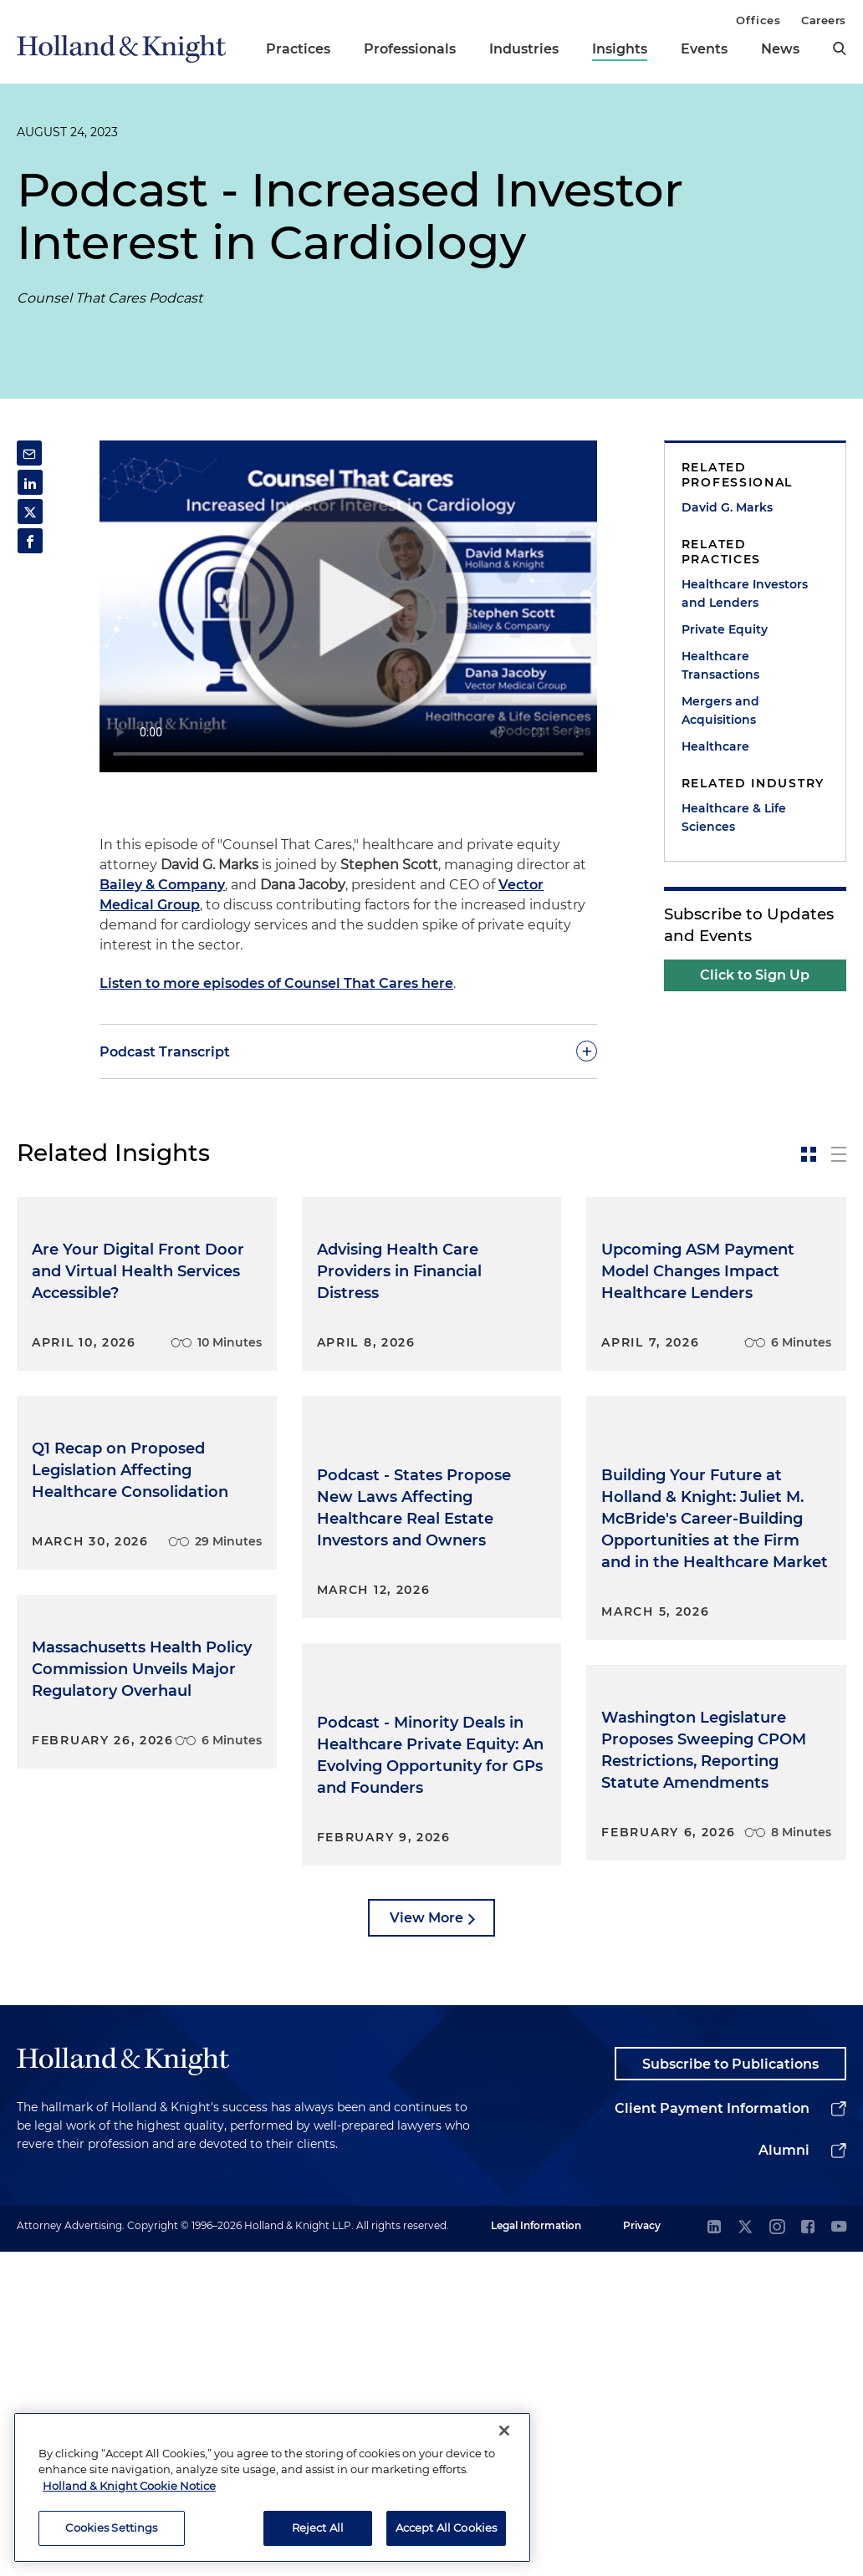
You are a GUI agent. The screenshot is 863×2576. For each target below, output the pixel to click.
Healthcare (715, 746)
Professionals (410, 49)
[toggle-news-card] (808, 1154)
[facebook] (807, 2552)
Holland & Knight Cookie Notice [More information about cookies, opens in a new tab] (129, 2485)
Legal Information (536, 2549)
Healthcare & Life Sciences (734, 817)
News (780, 49)
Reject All (318, 2527)
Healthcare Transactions (720, 665)
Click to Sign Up (754, 975)
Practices (298, 49)
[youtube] (838, 2552)
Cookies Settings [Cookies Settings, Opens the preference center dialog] (111, 2527)
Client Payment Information (712, 2433)
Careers (823, 20)
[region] (272, 2487)
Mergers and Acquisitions (720, 710)
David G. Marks (727, 507)
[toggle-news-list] (838, 1154)
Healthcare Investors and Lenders (745, 593)
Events (704, 49)
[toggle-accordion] (348, 1051)
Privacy (642, 2549)
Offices (758, 20)
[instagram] (776, 2552)
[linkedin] (714, 2552)
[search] (839, 48)
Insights (619, 49)
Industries (524, 49)
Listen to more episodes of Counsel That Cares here (276, 983)
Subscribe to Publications (730, 2387)
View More (426, 2240)
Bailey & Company (162, 885)
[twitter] (745, 2552)
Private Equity (725, 629)
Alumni (783, 2474)
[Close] (504, 2430)
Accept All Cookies (446, 2527)
